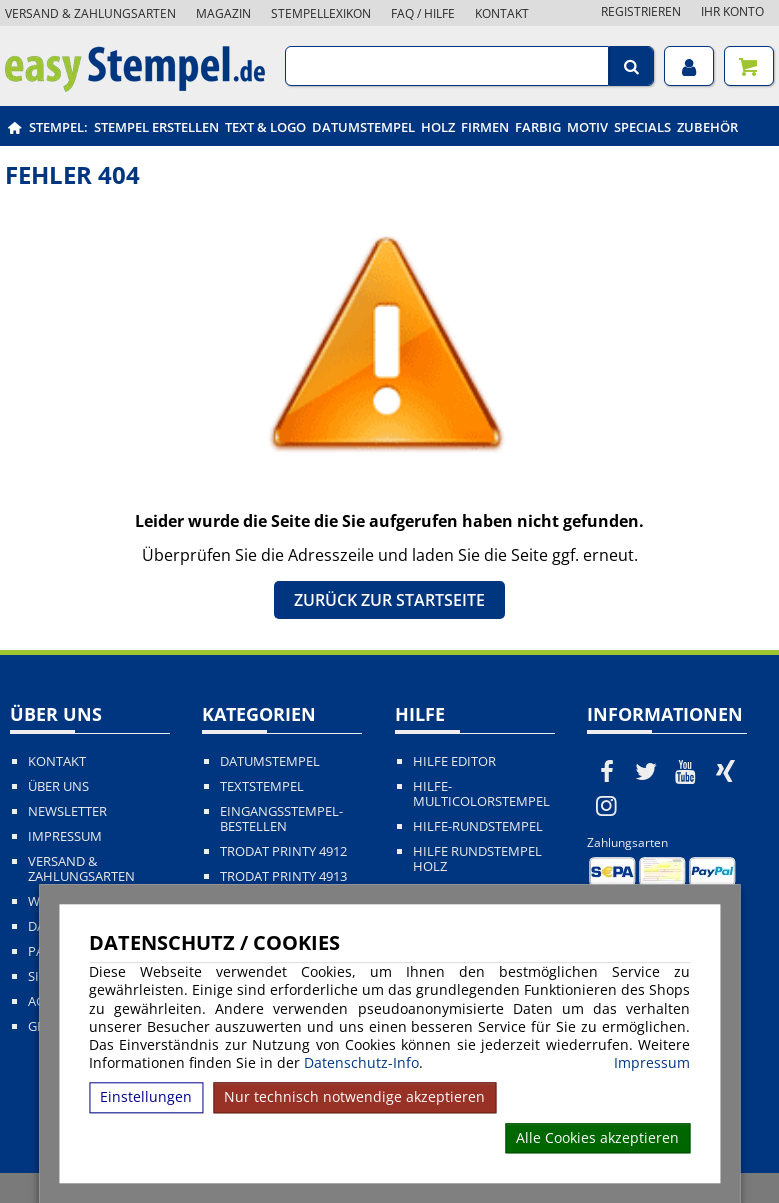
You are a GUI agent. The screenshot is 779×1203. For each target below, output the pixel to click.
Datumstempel (363, 127)
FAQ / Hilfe (423, 13)
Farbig (538, 127)
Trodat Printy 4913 (283, 876)
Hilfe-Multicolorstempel (481, 794)
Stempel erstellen (156, 127)
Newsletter (67, 811)
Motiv (587, 127)
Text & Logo (265, 127)
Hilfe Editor (454, 761)
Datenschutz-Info (361, 1062)
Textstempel (262, 786)
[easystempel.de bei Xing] (726, 771)
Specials (642, 127)
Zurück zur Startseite (389, 600)
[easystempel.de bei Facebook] (607, 771)
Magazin (223, 13)
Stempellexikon (321, 13)
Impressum (652, 1063)
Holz (438, 127)
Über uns (58, 786)
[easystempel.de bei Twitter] (646, 771)
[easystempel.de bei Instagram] (607, 805)
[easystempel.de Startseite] (135, 86)
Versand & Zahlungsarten (90, 13)
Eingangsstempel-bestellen (281, 819)
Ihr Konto (732, 11)
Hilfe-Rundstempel (478, 826)
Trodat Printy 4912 (283, 851)
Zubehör (707, 127)
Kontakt (502, 13)
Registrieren (641, 11)
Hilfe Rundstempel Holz (477, 859)
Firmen (485, 127)
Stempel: (58, 127)
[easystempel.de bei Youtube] (686, 771)
